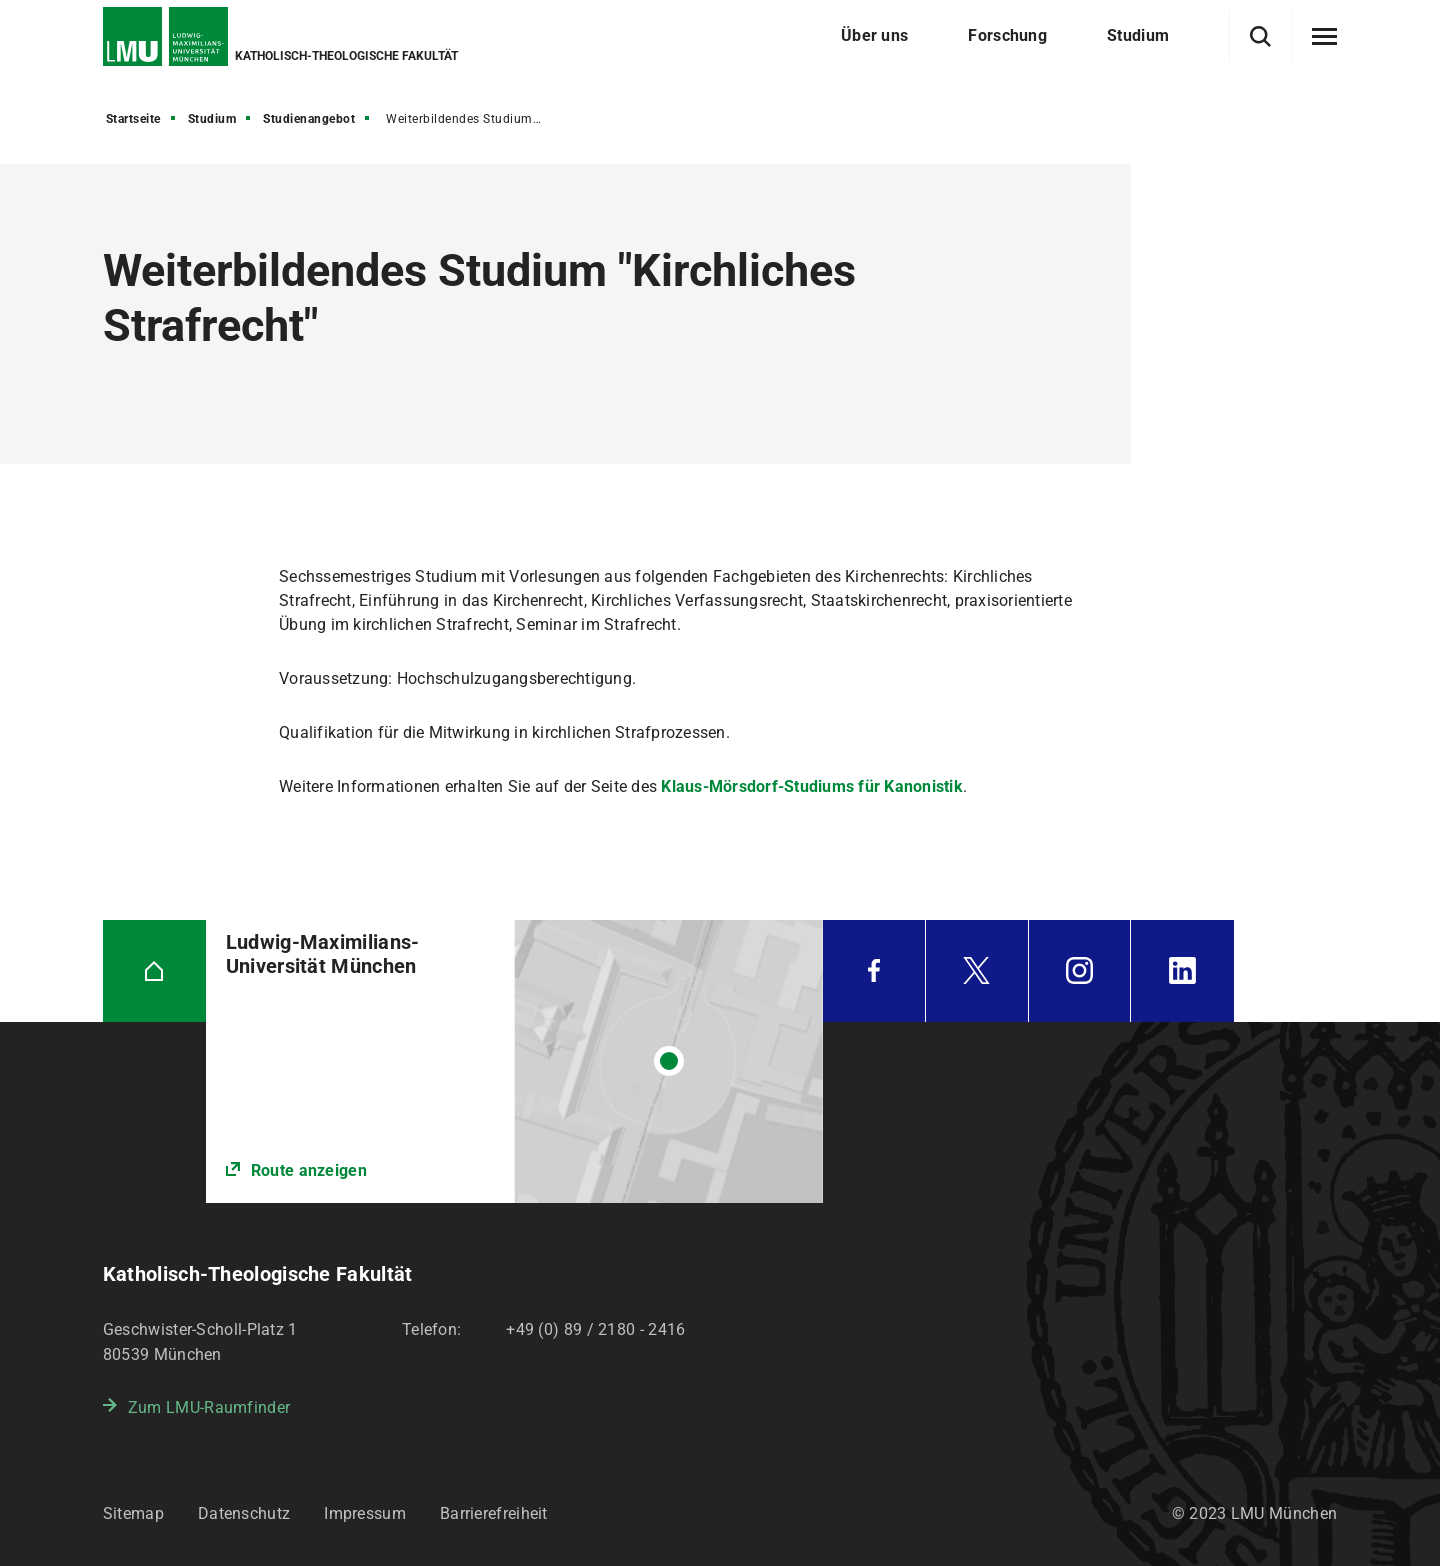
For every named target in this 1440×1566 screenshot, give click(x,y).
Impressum (365, 1513)
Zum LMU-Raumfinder (209, 1407)
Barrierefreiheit (494, 1513)
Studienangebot (309, 119)
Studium (212, 119)
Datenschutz (244, 1513)
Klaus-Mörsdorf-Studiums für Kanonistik (812, 786)
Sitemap (133, 1513)
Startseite (133, 119)
